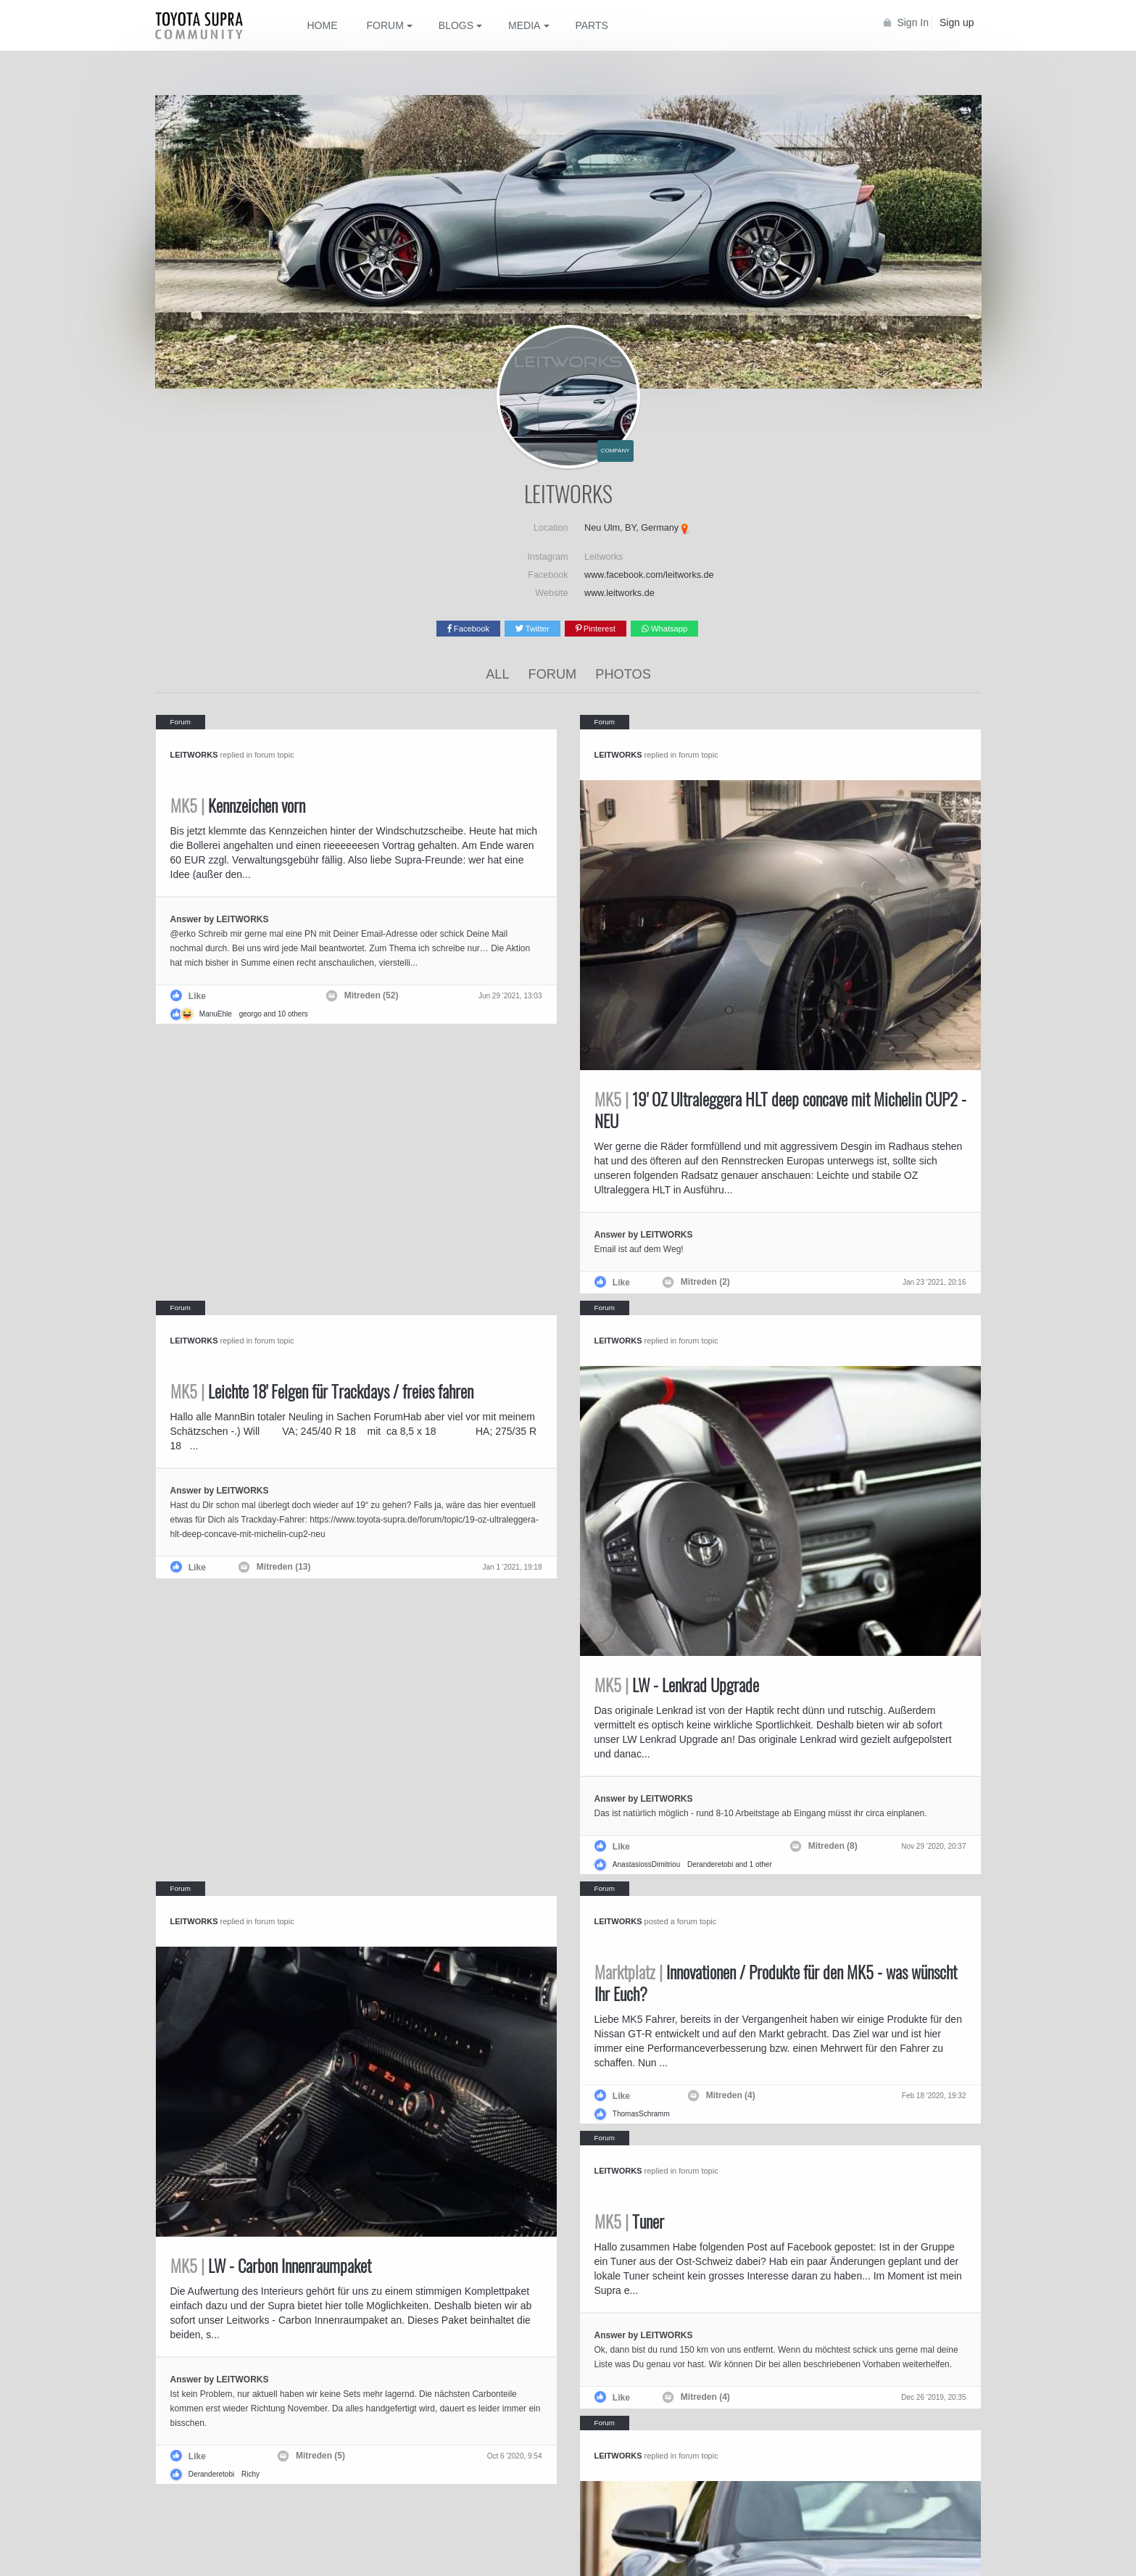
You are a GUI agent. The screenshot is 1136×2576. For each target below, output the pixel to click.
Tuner (629, 2221)
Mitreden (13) (284, 1567)
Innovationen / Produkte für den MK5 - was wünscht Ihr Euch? (775, 1983)
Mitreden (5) (320, 2456)
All (497, 674)
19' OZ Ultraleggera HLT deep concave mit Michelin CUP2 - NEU (780, 1110)
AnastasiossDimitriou (646, 1864)
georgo (250, 1014)
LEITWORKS (194, 754)
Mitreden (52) (371, 995)
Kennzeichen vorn (237, 805)
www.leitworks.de (619, 593)
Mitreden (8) (833, 1846)
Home (322, 25)
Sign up (957, 22)
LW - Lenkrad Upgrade (676, 1685)
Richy (250, 2474)
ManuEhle (215, 1014)
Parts (591, 25)
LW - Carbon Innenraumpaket (270, 2265)
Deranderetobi (710, 1864)
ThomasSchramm (641, 2114)
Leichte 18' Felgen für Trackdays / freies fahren (321, 1391)
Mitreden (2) (705, 1282)
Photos (622, 674)
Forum (552, 674)
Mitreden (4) (730, 2095)
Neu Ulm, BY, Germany (631, 528)
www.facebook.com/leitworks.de (648, 575)
